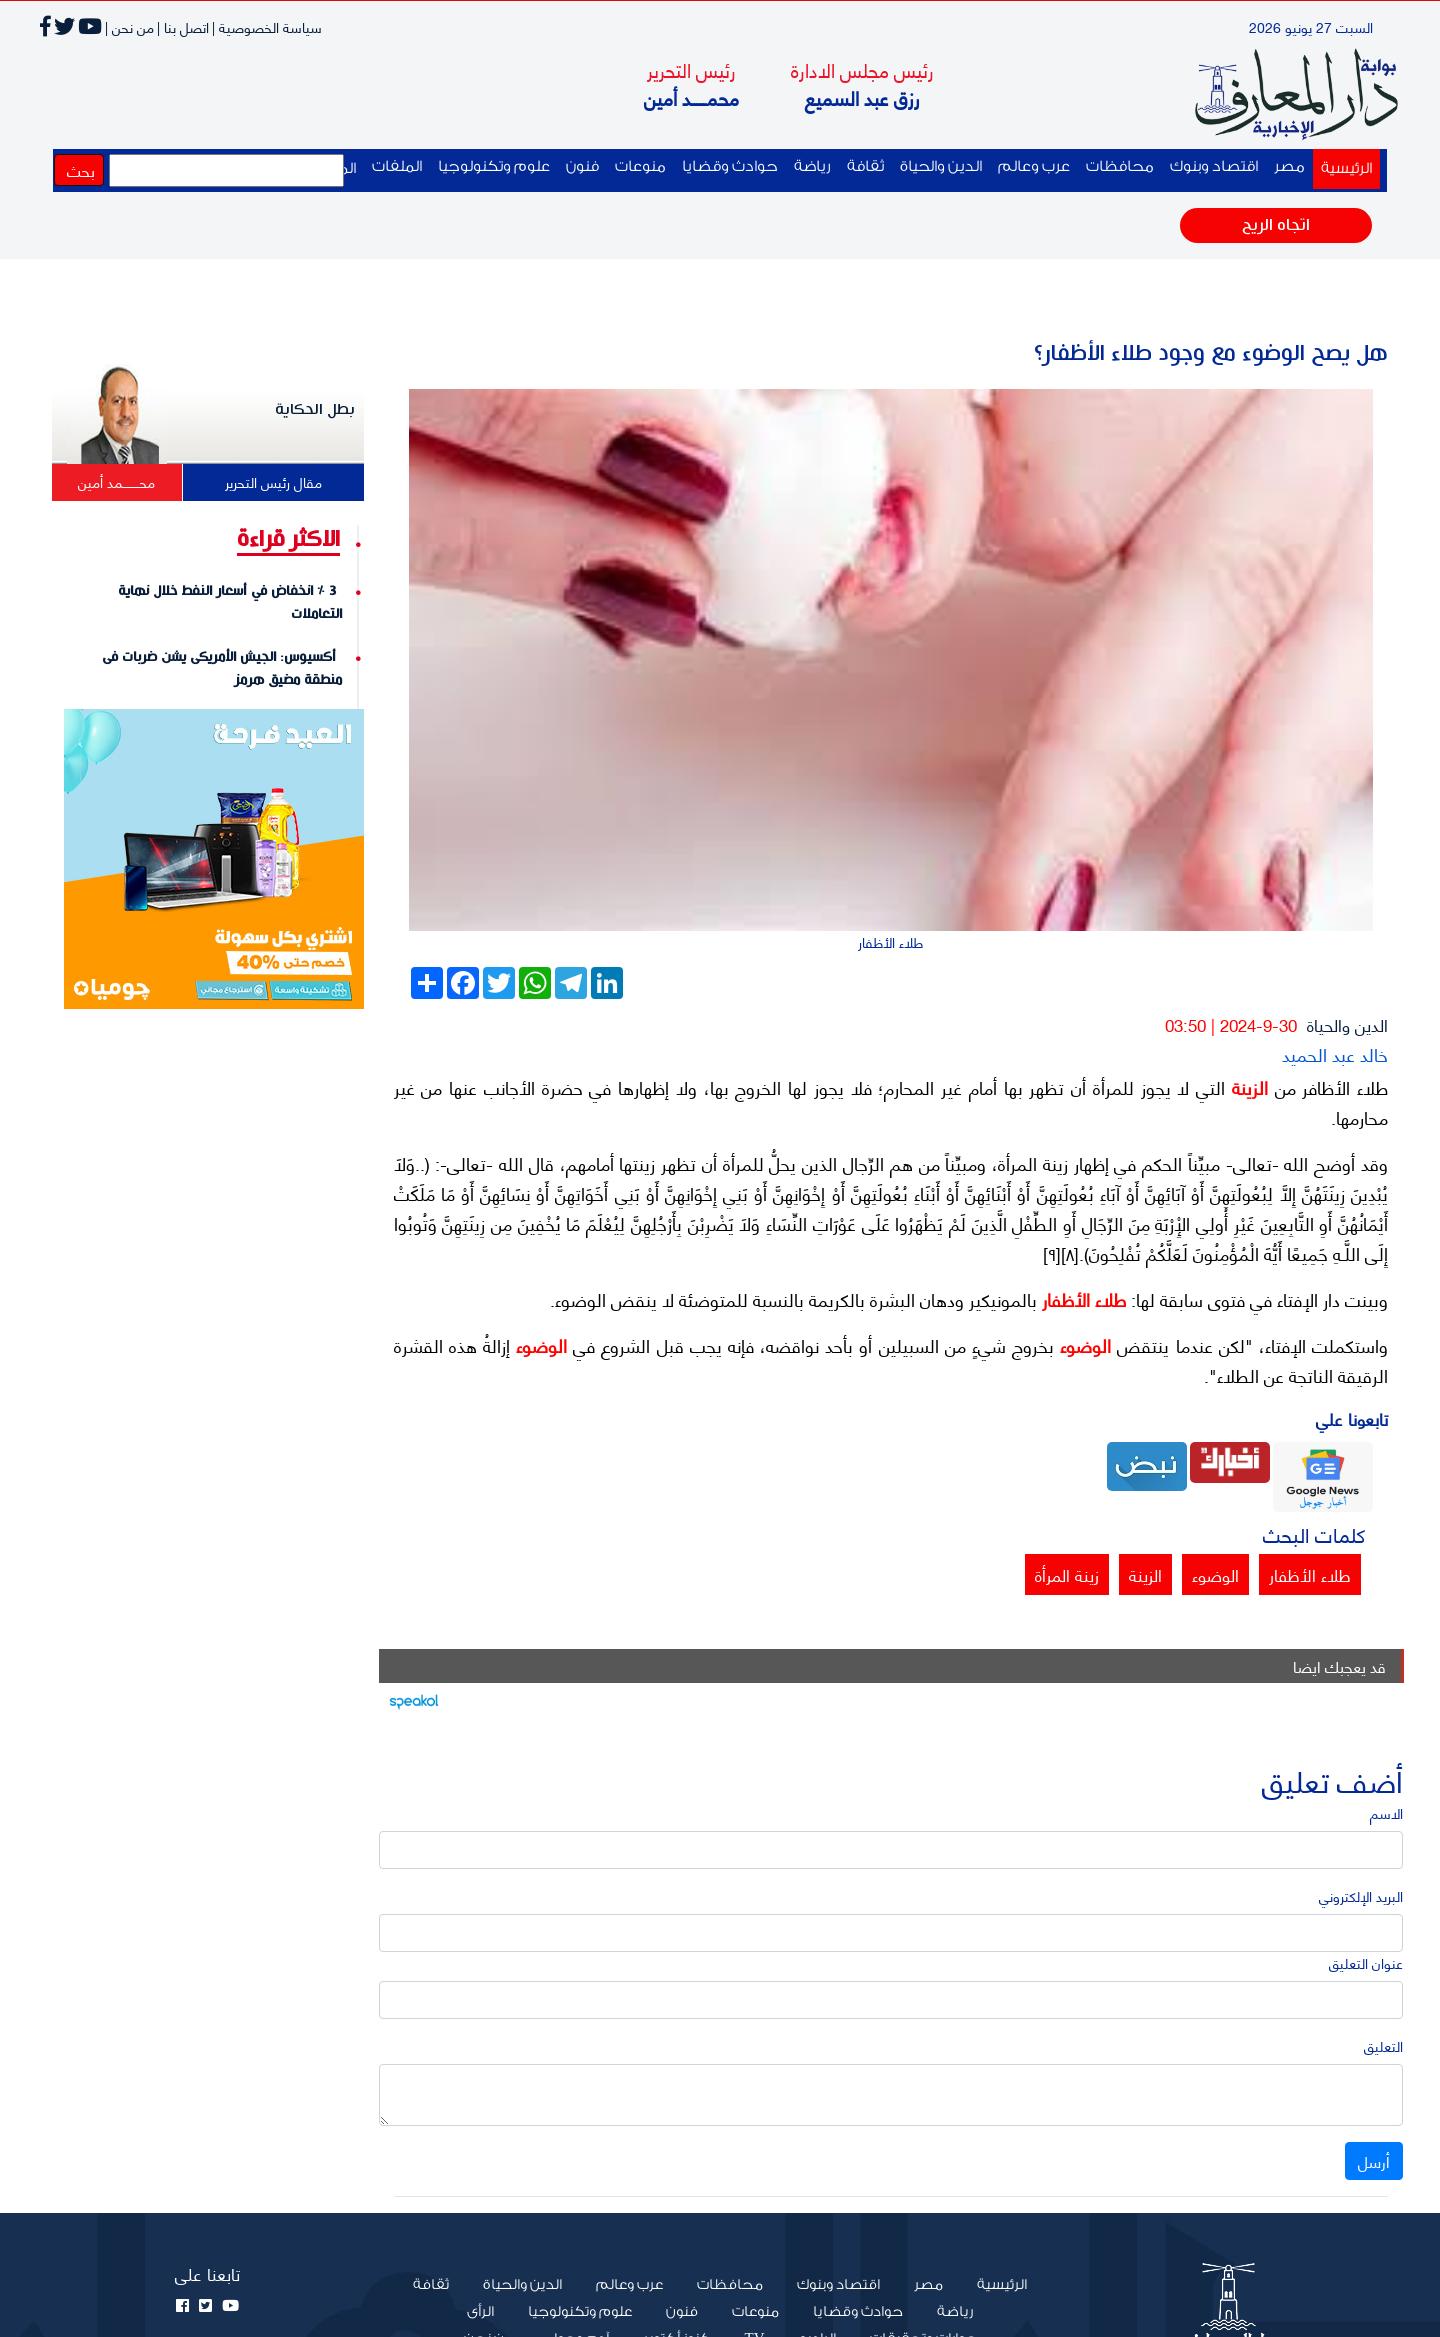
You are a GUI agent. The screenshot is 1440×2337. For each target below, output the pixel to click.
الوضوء (1082, 1345)
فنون (582, 166)
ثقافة (865, 166)
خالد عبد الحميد (1335, 1053)
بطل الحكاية (315, 409)
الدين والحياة (941, 166)
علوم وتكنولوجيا (494, 166)
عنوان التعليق (1366, 1962)
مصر (1289, 166)
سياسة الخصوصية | (267, 26)
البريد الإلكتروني (1361, 1895)
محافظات (1120, 166)
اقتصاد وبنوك (1214, 166)
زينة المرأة (1067, 1574)
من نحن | (129, 26)
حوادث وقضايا (730, 166)
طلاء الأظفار (1081, 1299)
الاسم (1386, 1812)
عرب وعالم (1034, 166)
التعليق (1383, 2045)
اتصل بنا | (183, 26)
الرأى (480, 2312)
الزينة (1246, 1087)
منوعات (640, 166)
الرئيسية (1342, 166)
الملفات (397, 166)
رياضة (812, 166)
